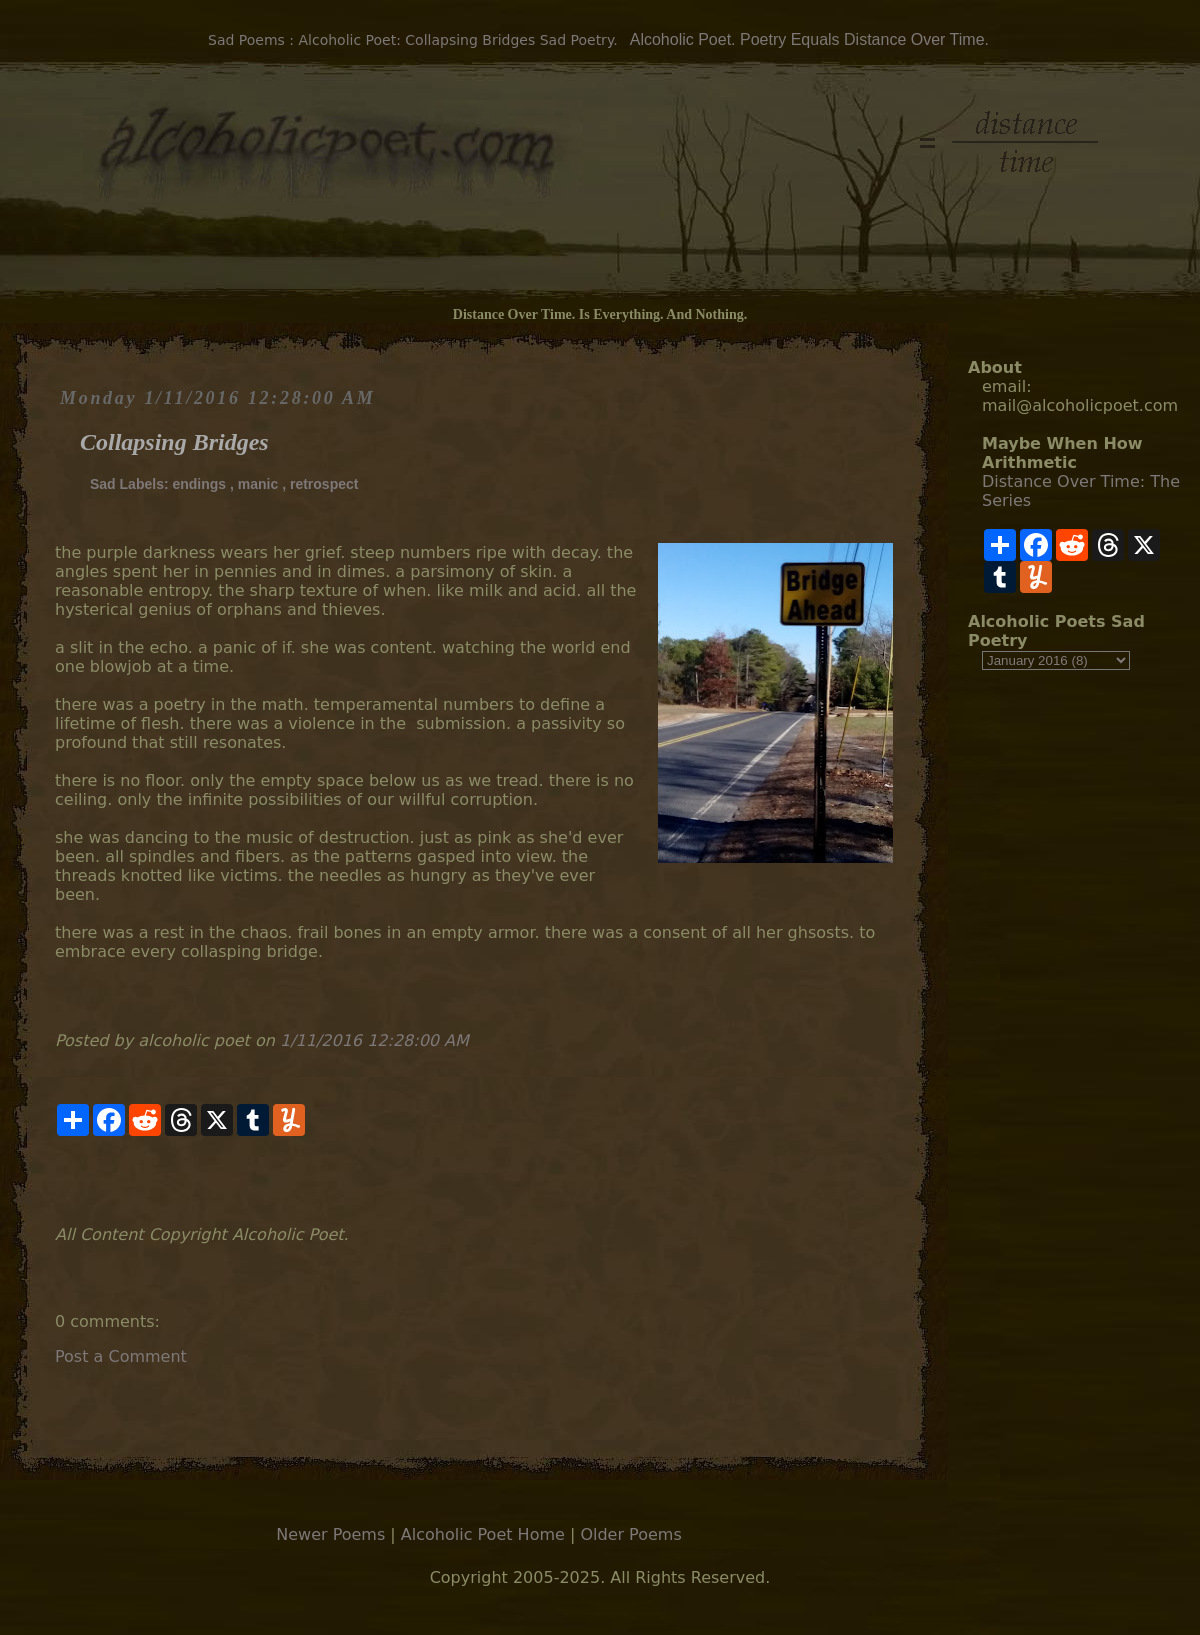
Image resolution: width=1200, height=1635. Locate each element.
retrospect (324, 484)
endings (199, 484)
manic (258, 484)
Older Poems (630, 1534)
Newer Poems (330, 1534)
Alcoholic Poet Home (483, 1534)
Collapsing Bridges (174, 442)
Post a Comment (121, 1356)
